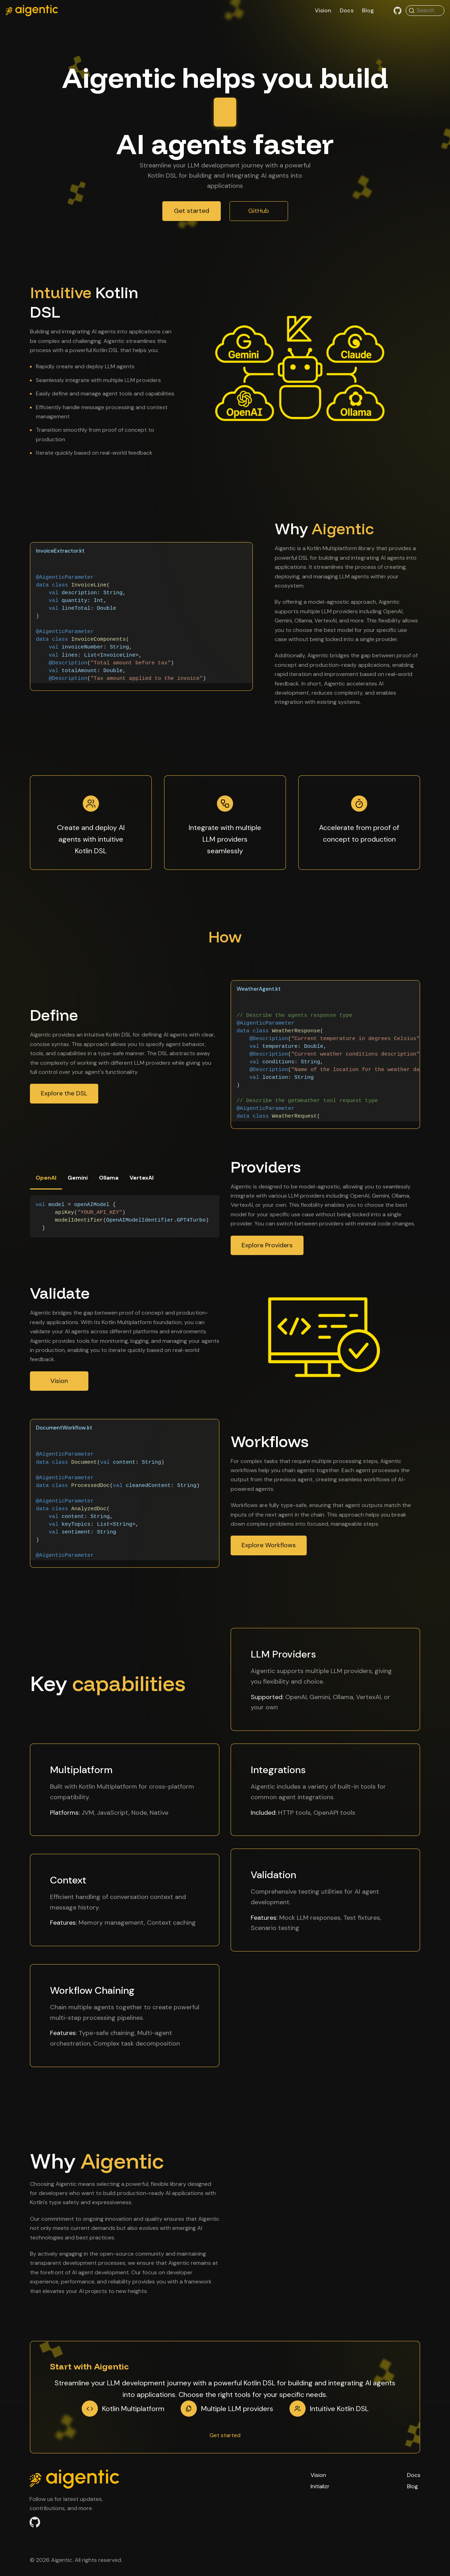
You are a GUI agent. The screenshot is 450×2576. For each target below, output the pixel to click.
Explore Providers (267, 1249)
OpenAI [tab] (46, 1182)
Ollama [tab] (108, 1182)
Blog (368, 10)
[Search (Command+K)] (425, 10)
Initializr (320, 2486)
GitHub (258, 215)
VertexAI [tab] (142, 1182)
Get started (191, 215)
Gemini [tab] (78, 1182)
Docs (347, 10)
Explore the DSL (64, 1097)
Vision (323, 10)
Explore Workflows (269, 1549)
